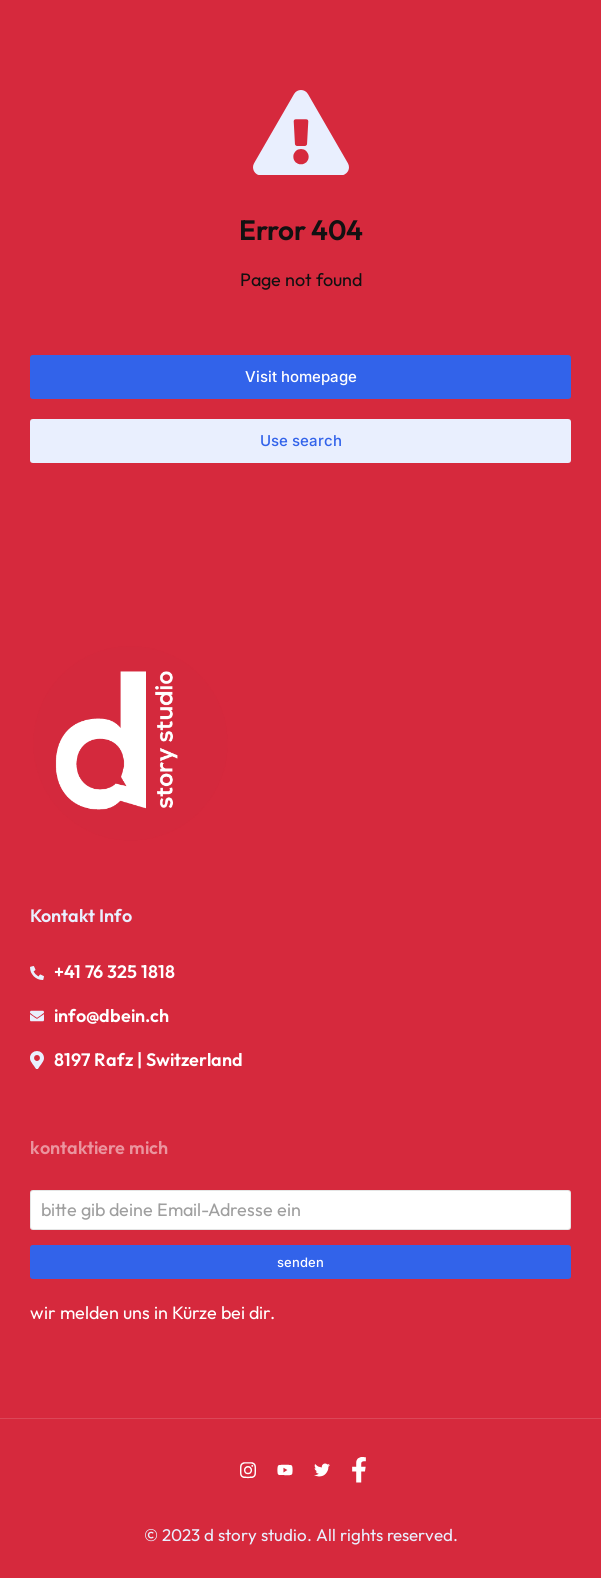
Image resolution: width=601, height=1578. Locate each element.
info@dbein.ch (111, 1015)
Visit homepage (301, 376)
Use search (301, 440)
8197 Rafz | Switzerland (148, 1059)
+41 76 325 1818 (114, 971)
